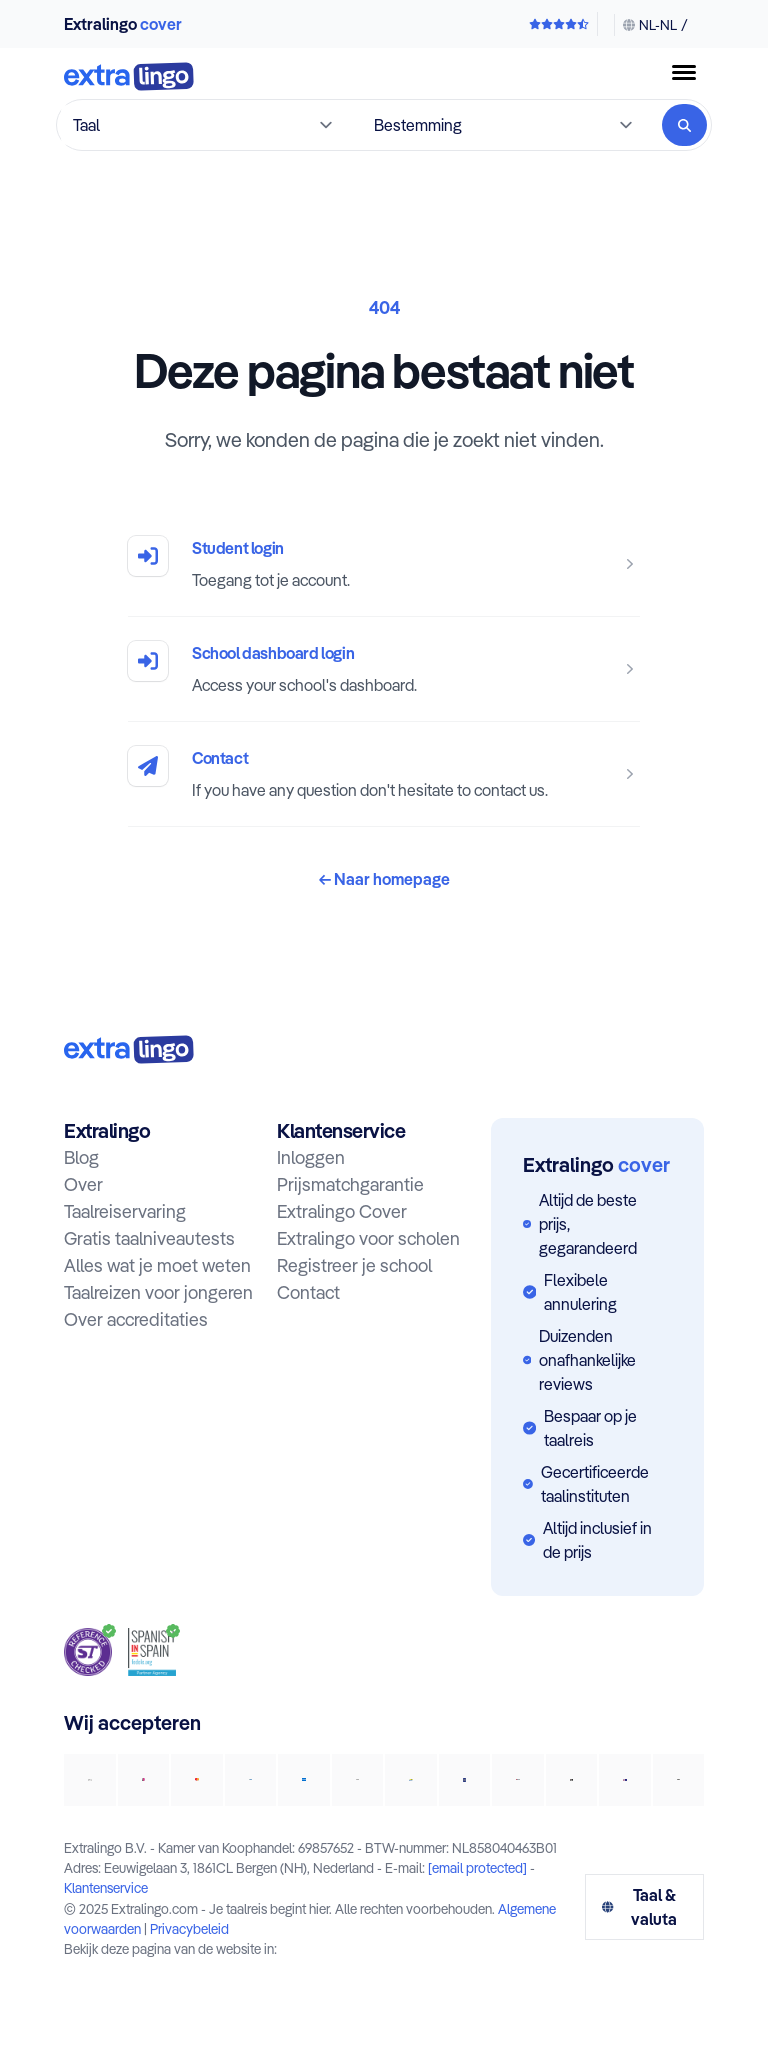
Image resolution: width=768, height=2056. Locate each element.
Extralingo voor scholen (368, 1238)
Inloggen (311, 1157)
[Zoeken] (684, 125)
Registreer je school (354, 1265)
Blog (81, 1157)
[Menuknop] (684, 72)
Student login (238, 548)
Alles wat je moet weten (157, 1265)
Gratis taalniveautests (149, 1238)
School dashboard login (273, 653)
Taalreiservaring (125, 1211)
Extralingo (123, 24)
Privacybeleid (189, 1928)
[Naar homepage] (129, 78)
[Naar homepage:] (129, 1049)
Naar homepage (384, 879)
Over (83, 1184)
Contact (220, 758)
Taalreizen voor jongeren (158, 1292)
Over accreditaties (136, 1319)
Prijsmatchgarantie (350, 1184)
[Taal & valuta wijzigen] (651, 25)
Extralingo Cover (342, 1211)
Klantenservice (106, 1887)
